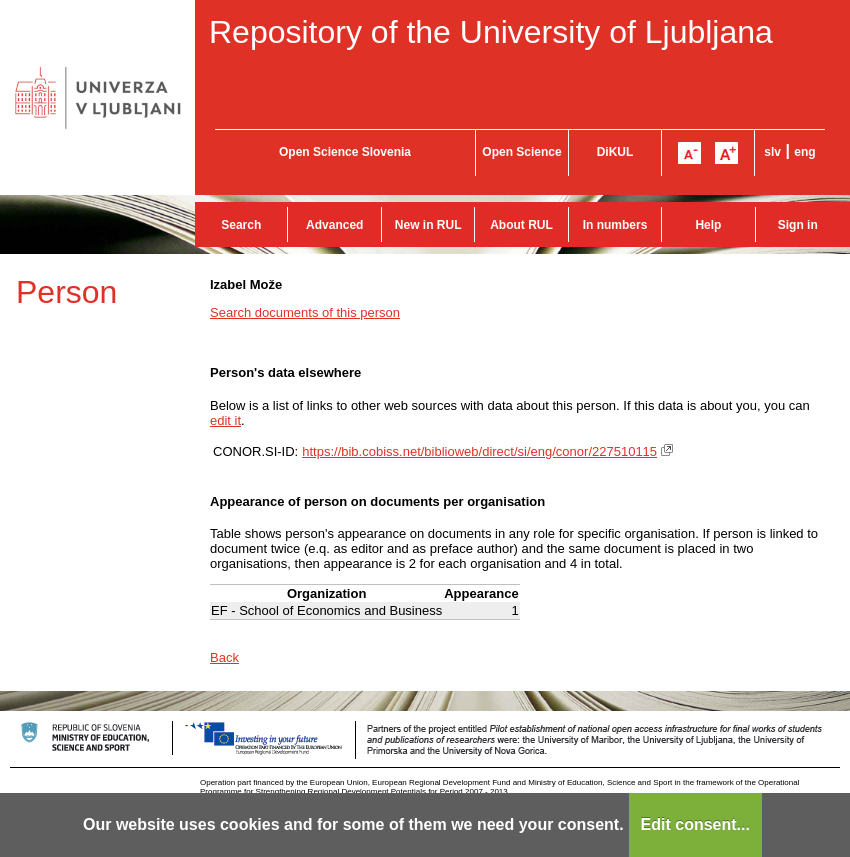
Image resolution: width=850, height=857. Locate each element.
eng (804, 152)
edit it (225, 420)
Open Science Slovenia (345, 152)
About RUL (521, 225)
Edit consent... (695, 824)
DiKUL (615, 152)
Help (708, 225)
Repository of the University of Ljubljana (491, 32)
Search (241, 225)
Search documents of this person (305, 312)
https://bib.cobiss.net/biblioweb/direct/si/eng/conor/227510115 (479, 451)
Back (224, 657)
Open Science (521, 152)
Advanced (334, 225)
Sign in (798, 225)
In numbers (615, 225)
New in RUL (428, 225)
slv (772, 152)
